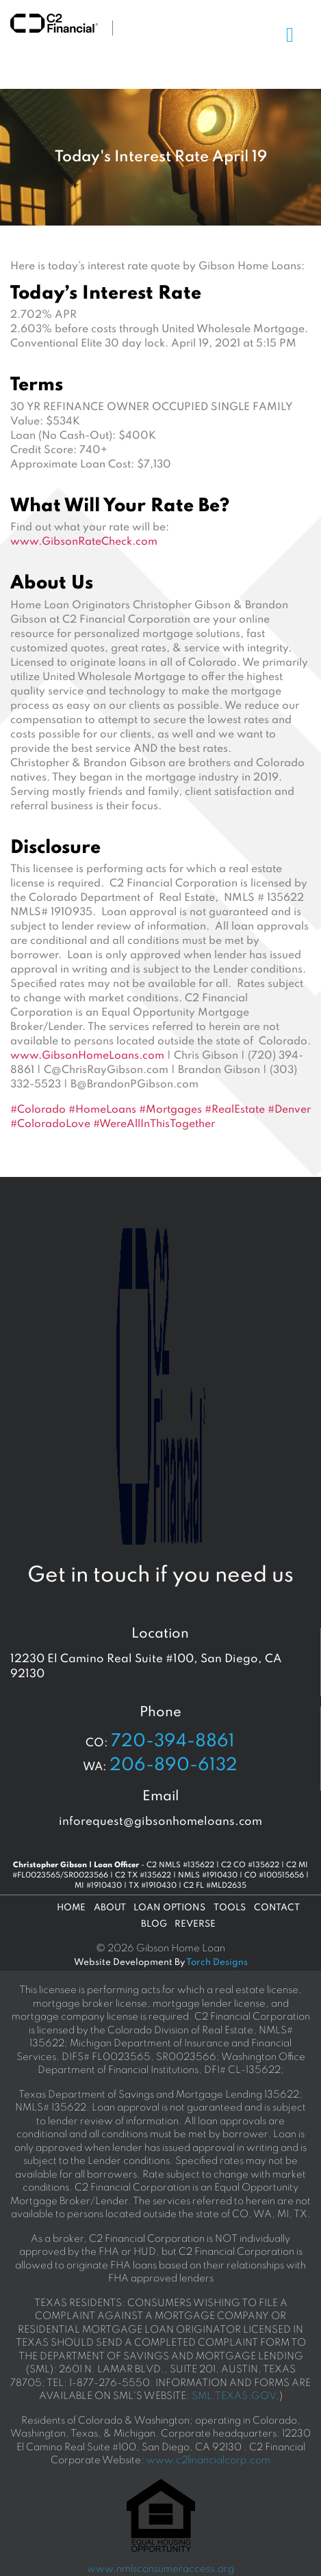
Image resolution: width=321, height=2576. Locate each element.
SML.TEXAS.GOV (234, 2396)
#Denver (289, 1109)
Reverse (195, 1924)
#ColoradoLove (50, 1124)
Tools (230, 1907)
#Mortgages (170, 1109)
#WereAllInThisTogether (154, 1124)
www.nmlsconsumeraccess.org (160, 2569)
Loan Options (169, 1907)
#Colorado (38, 1109)
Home (71, 1907)
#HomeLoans (102, 1109)
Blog (154, 1924)
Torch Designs (217, 1962)
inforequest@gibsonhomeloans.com (160, 1822)
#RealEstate (235, 1109)
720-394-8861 (173, 1741)
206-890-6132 (173, 1765)
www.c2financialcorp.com (208, 2460)
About (110, 1907)
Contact (277, 1907)
